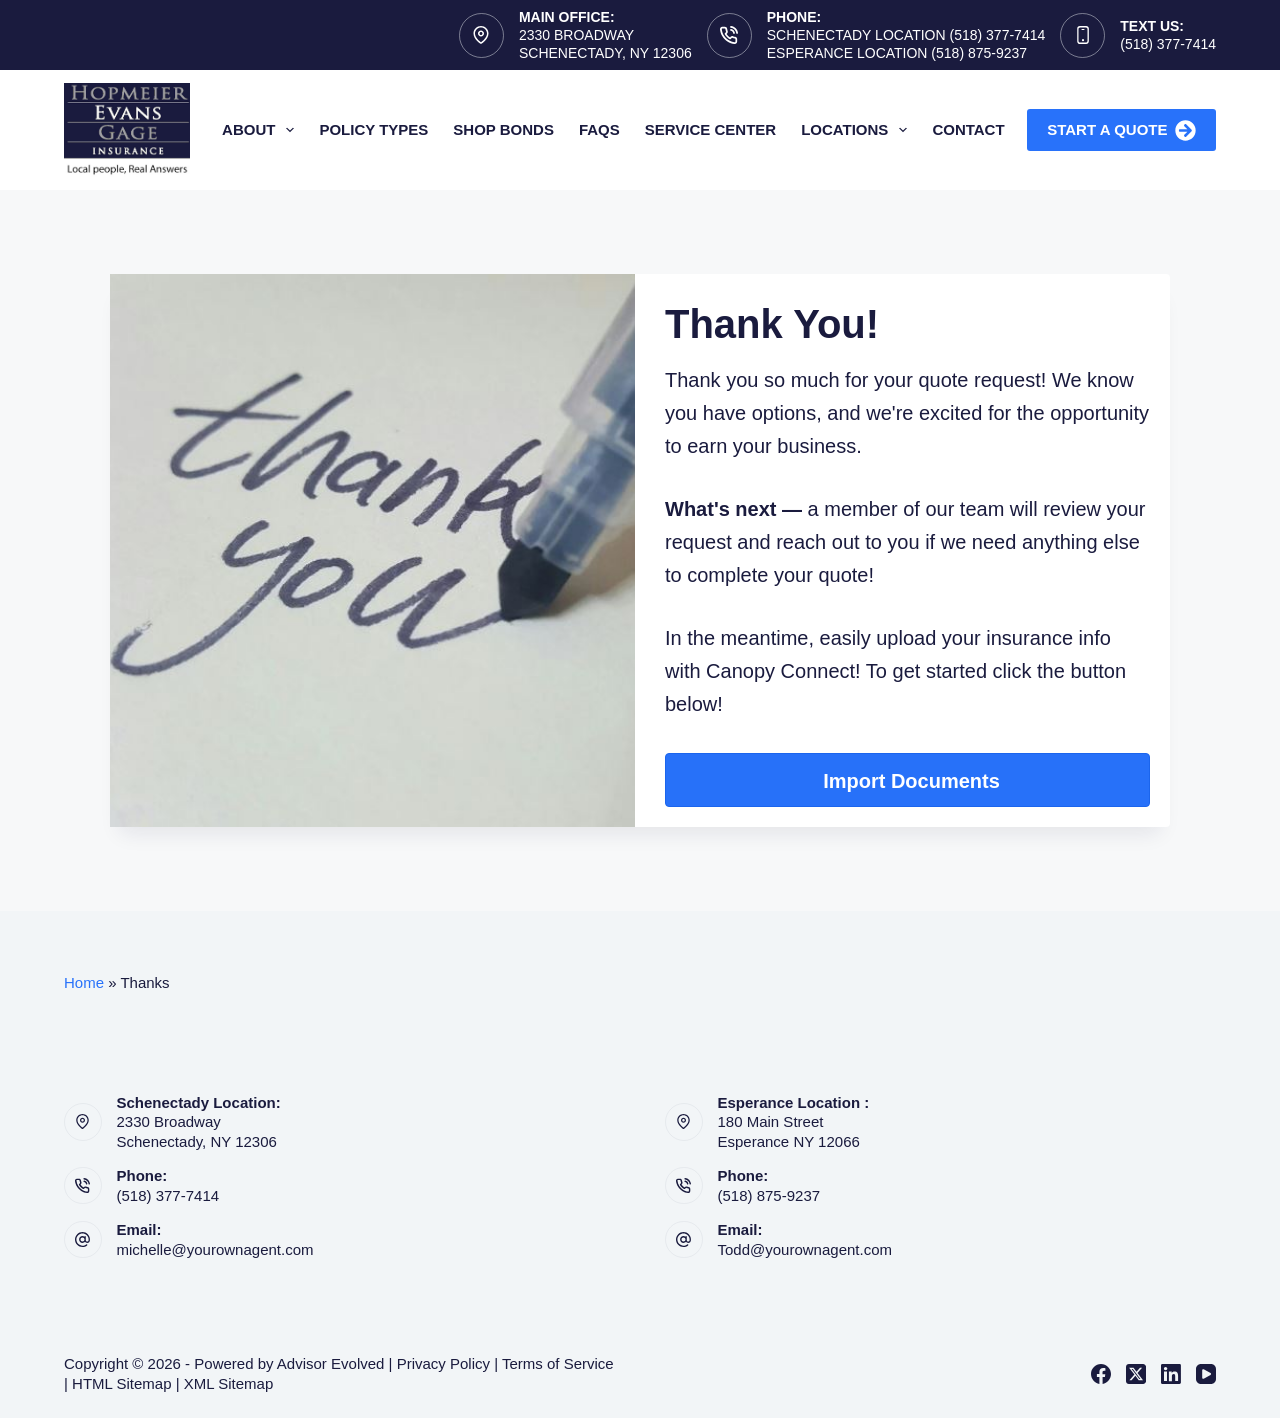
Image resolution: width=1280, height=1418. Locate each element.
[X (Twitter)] (1136, 1374)
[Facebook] (1101, 1374)
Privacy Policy (443, 1363)
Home (84, 982)
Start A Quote (1121, 130)
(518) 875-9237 (769, 1195)
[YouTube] (1206, 1374)
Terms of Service (558, 1363)
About (262, 130)
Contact (968, 129)
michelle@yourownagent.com (215, 1249)
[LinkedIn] (1171, 1374)
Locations (858, 130)
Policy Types (373, 129)
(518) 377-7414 (1168, 44)
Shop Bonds (503, 129)
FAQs (599, 129)
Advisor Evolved (331, 1363)
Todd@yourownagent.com (805, 1249)
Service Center (710, 129)
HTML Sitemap (121, 1383)
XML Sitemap (228, 1383)
